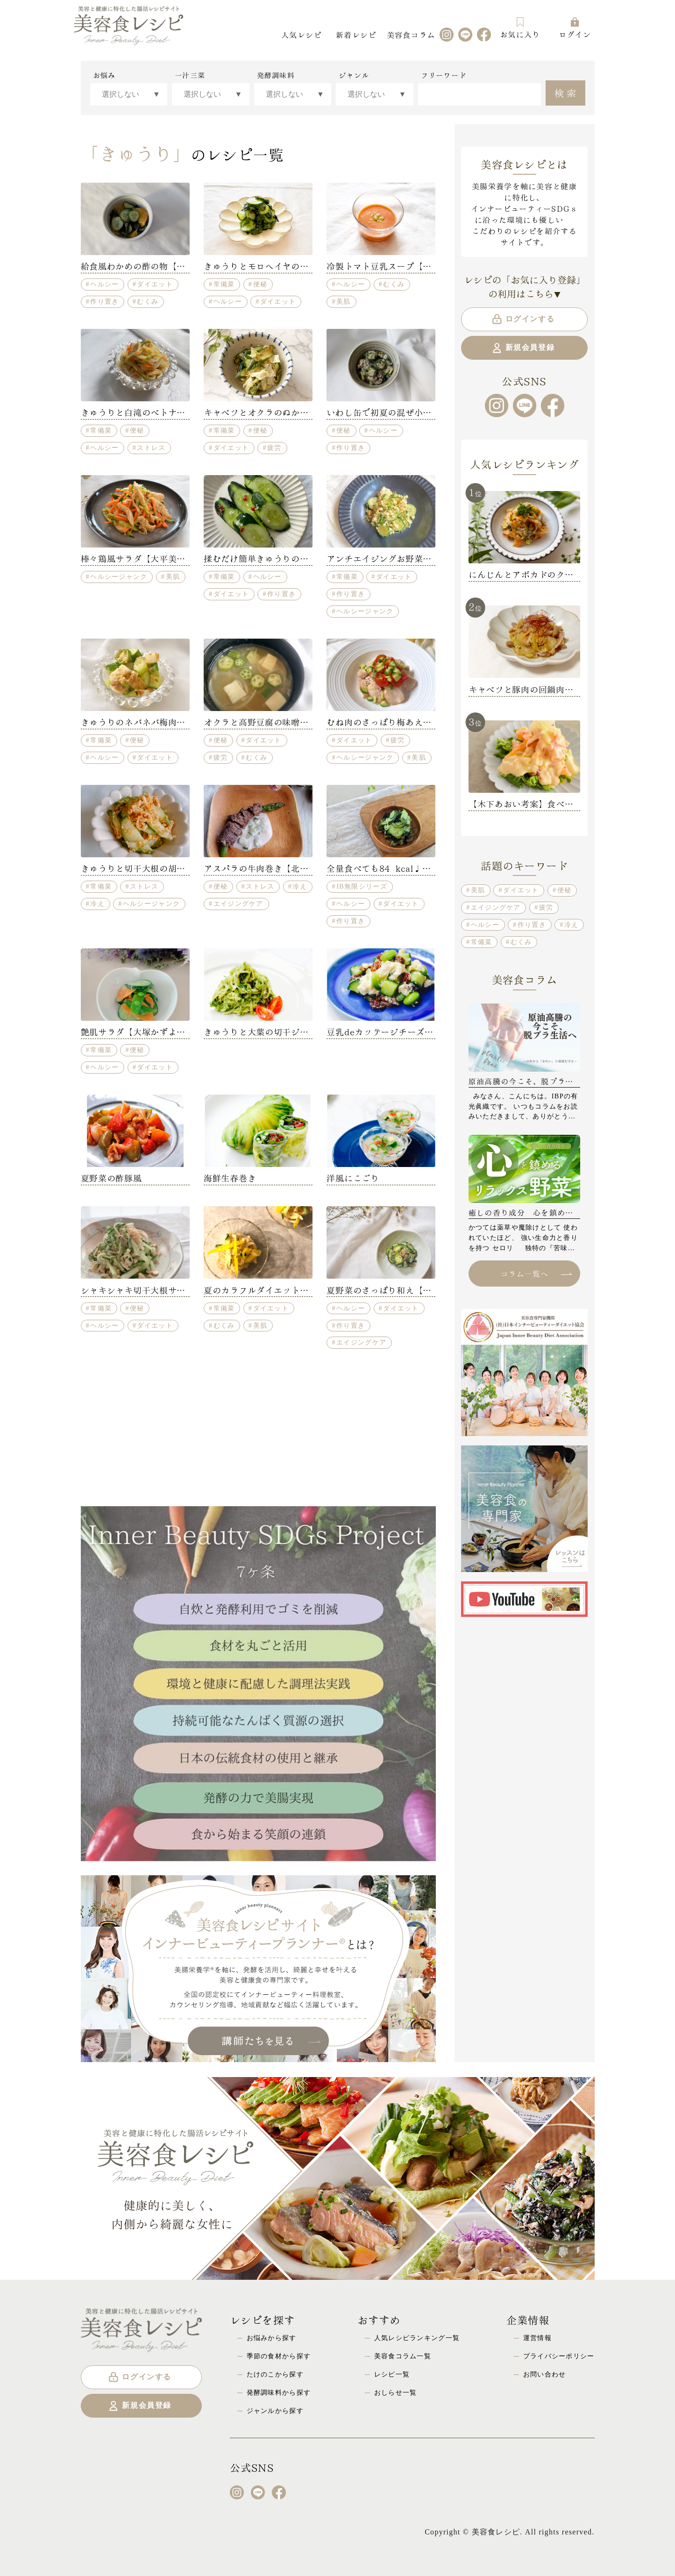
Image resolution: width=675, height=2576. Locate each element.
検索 (566, 92)
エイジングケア (238, 903)
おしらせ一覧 (395, 2392)
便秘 (260, 284)
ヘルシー (104, 284)
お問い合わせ (544, 2374)
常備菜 (224, 284)
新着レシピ (356, 34)
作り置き (104, 301)
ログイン (575, 27)
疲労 (274, 447)
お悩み (104, 75)
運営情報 (537, 2337)
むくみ (147, 301)
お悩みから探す (272, 2337)
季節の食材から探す (279, 2356)
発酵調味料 (276, 75)
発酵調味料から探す (279, 2392)
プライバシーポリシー (559, 2356)
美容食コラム (411, 34)
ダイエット (154, 284)
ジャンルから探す (275, 2410)
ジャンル (354, 75)
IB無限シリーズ (361, 886)
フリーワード (444, 75)
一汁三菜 (190, 75)
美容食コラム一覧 (402, 2356)
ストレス (151, 447)
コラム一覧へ (536, 1273)
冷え (97, 903)
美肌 (343, 301)
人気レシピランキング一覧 (417, 2337)
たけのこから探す (275, 2374)
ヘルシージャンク (118, 576)
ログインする (523, 319)
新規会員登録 (523, 348)
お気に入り (520, 27)
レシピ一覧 (392, 2374)
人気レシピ (301, 34)
